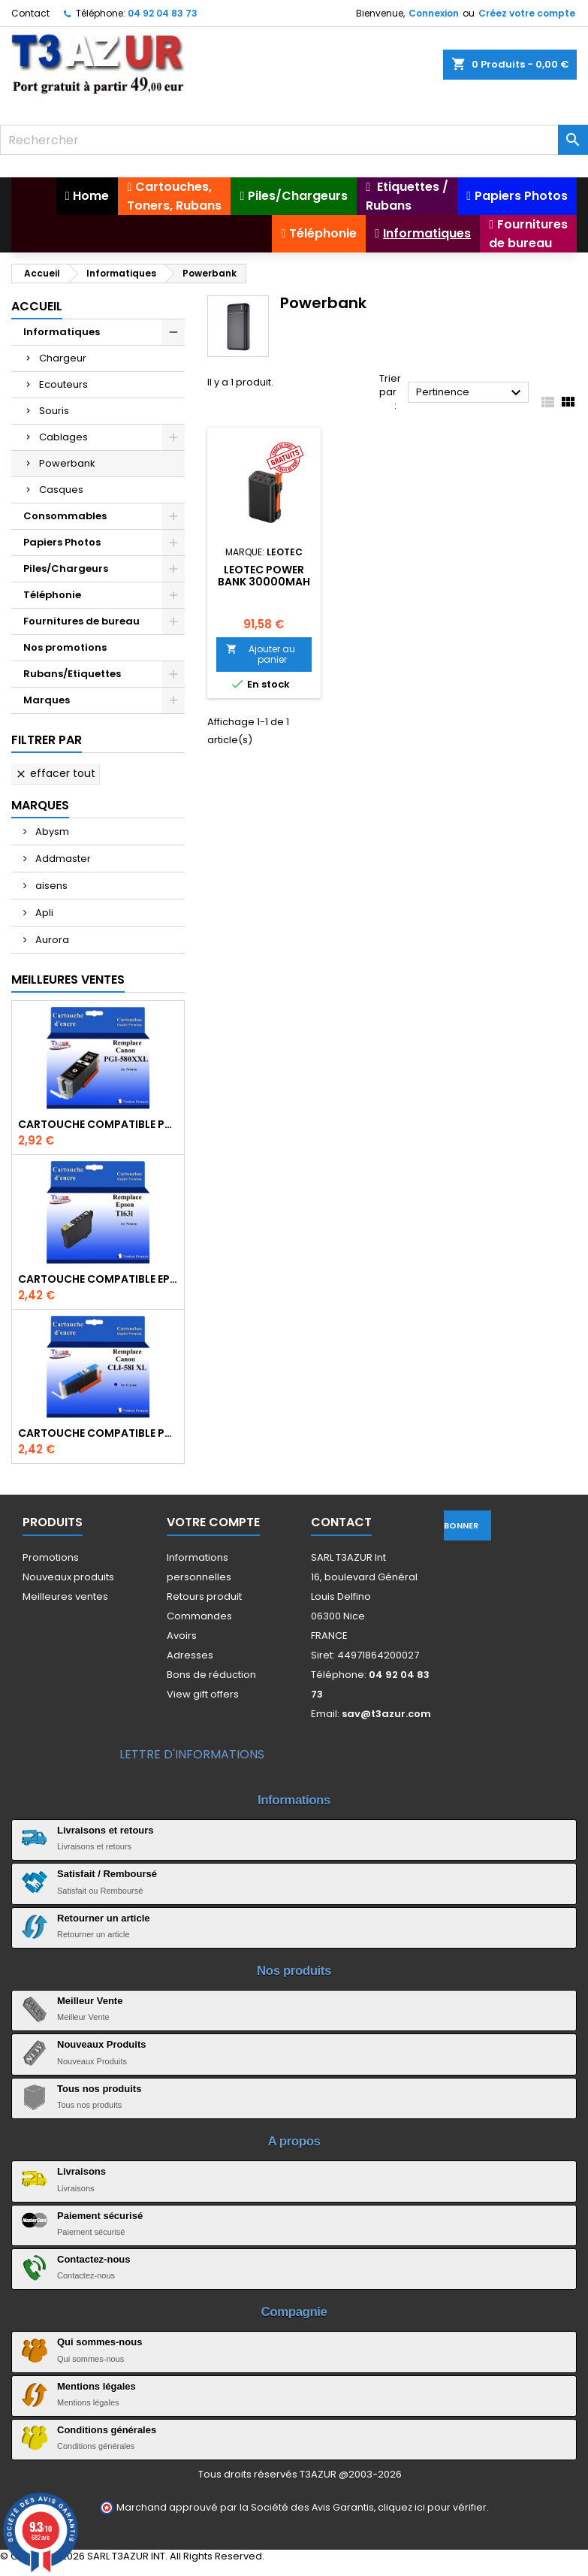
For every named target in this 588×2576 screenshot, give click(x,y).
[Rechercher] (294, 140)
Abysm (51, 831)
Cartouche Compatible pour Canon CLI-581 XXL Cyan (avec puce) (98, 1433)
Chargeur (62, 358)
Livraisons (81, 2171)
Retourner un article (103, 1918)
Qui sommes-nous (99, 2342)
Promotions (51, 1557)
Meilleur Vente (89, 2000)
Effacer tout (55, 773)
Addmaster (62, 858)
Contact (30, 13)
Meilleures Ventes (68, 979)
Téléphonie (52, 595)
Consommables (65, 516)
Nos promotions (65, 647)
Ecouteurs (63, 384)
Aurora (51, 940)
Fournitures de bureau (81, 621)
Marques (46, 700)
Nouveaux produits (68, 1577)
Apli (43, 913)
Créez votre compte (526, 13)
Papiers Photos (62, 542)
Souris (54, 411)
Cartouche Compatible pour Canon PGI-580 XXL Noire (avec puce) (98, 1124)
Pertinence (470, 393)
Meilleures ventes (65, 1596)
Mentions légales (96, 2386)
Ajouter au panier (260, 654)
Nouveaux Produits (101, 2044)
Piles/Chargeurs (65, 568)
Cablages (63, 437)
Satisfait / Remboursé (107, 1873)
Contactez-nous (94, 2259)
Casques (61, 489)
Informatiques (61, 332)
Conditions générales (106, 2429)
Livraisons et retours (105, 1830)
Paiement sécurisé (100, 2215)
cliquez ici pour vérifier (432, 2507)
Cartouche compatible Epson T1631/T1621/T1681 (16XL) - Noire (98, 1279)
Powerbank (67, 463)
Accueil (36, 306)
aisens (50, 885)
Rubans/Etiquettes (72, 674)
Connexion (434, 13)
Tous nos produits (99, 2088)
